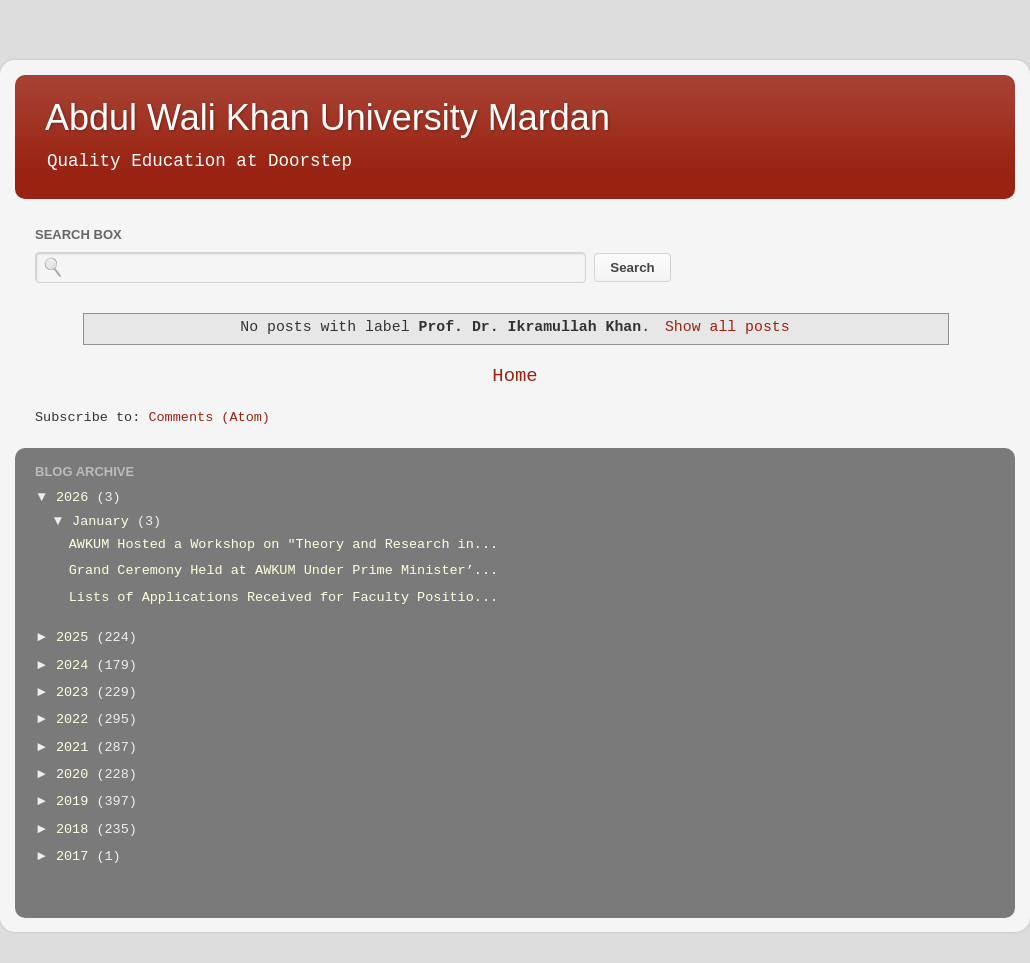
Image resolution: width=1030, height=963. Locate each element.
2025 (76, 637)
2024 (76, 665)
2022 (76, 719)
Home (514, 376)
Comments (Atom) (209, 417)
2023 (76, 692)
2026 (76, 497)
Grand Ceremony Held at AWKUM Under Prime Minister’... (283, 570)
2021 (76, 747)
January (104, 521)
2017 (76, 856)
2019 (76, 801)
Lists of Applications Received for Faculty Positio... (283, 597)
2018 (76, 829)
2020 (76, 774)
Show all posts (727, 327)
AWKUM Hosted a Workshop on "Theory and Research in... (283, 544)
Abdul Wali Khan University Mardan (327, 117)
